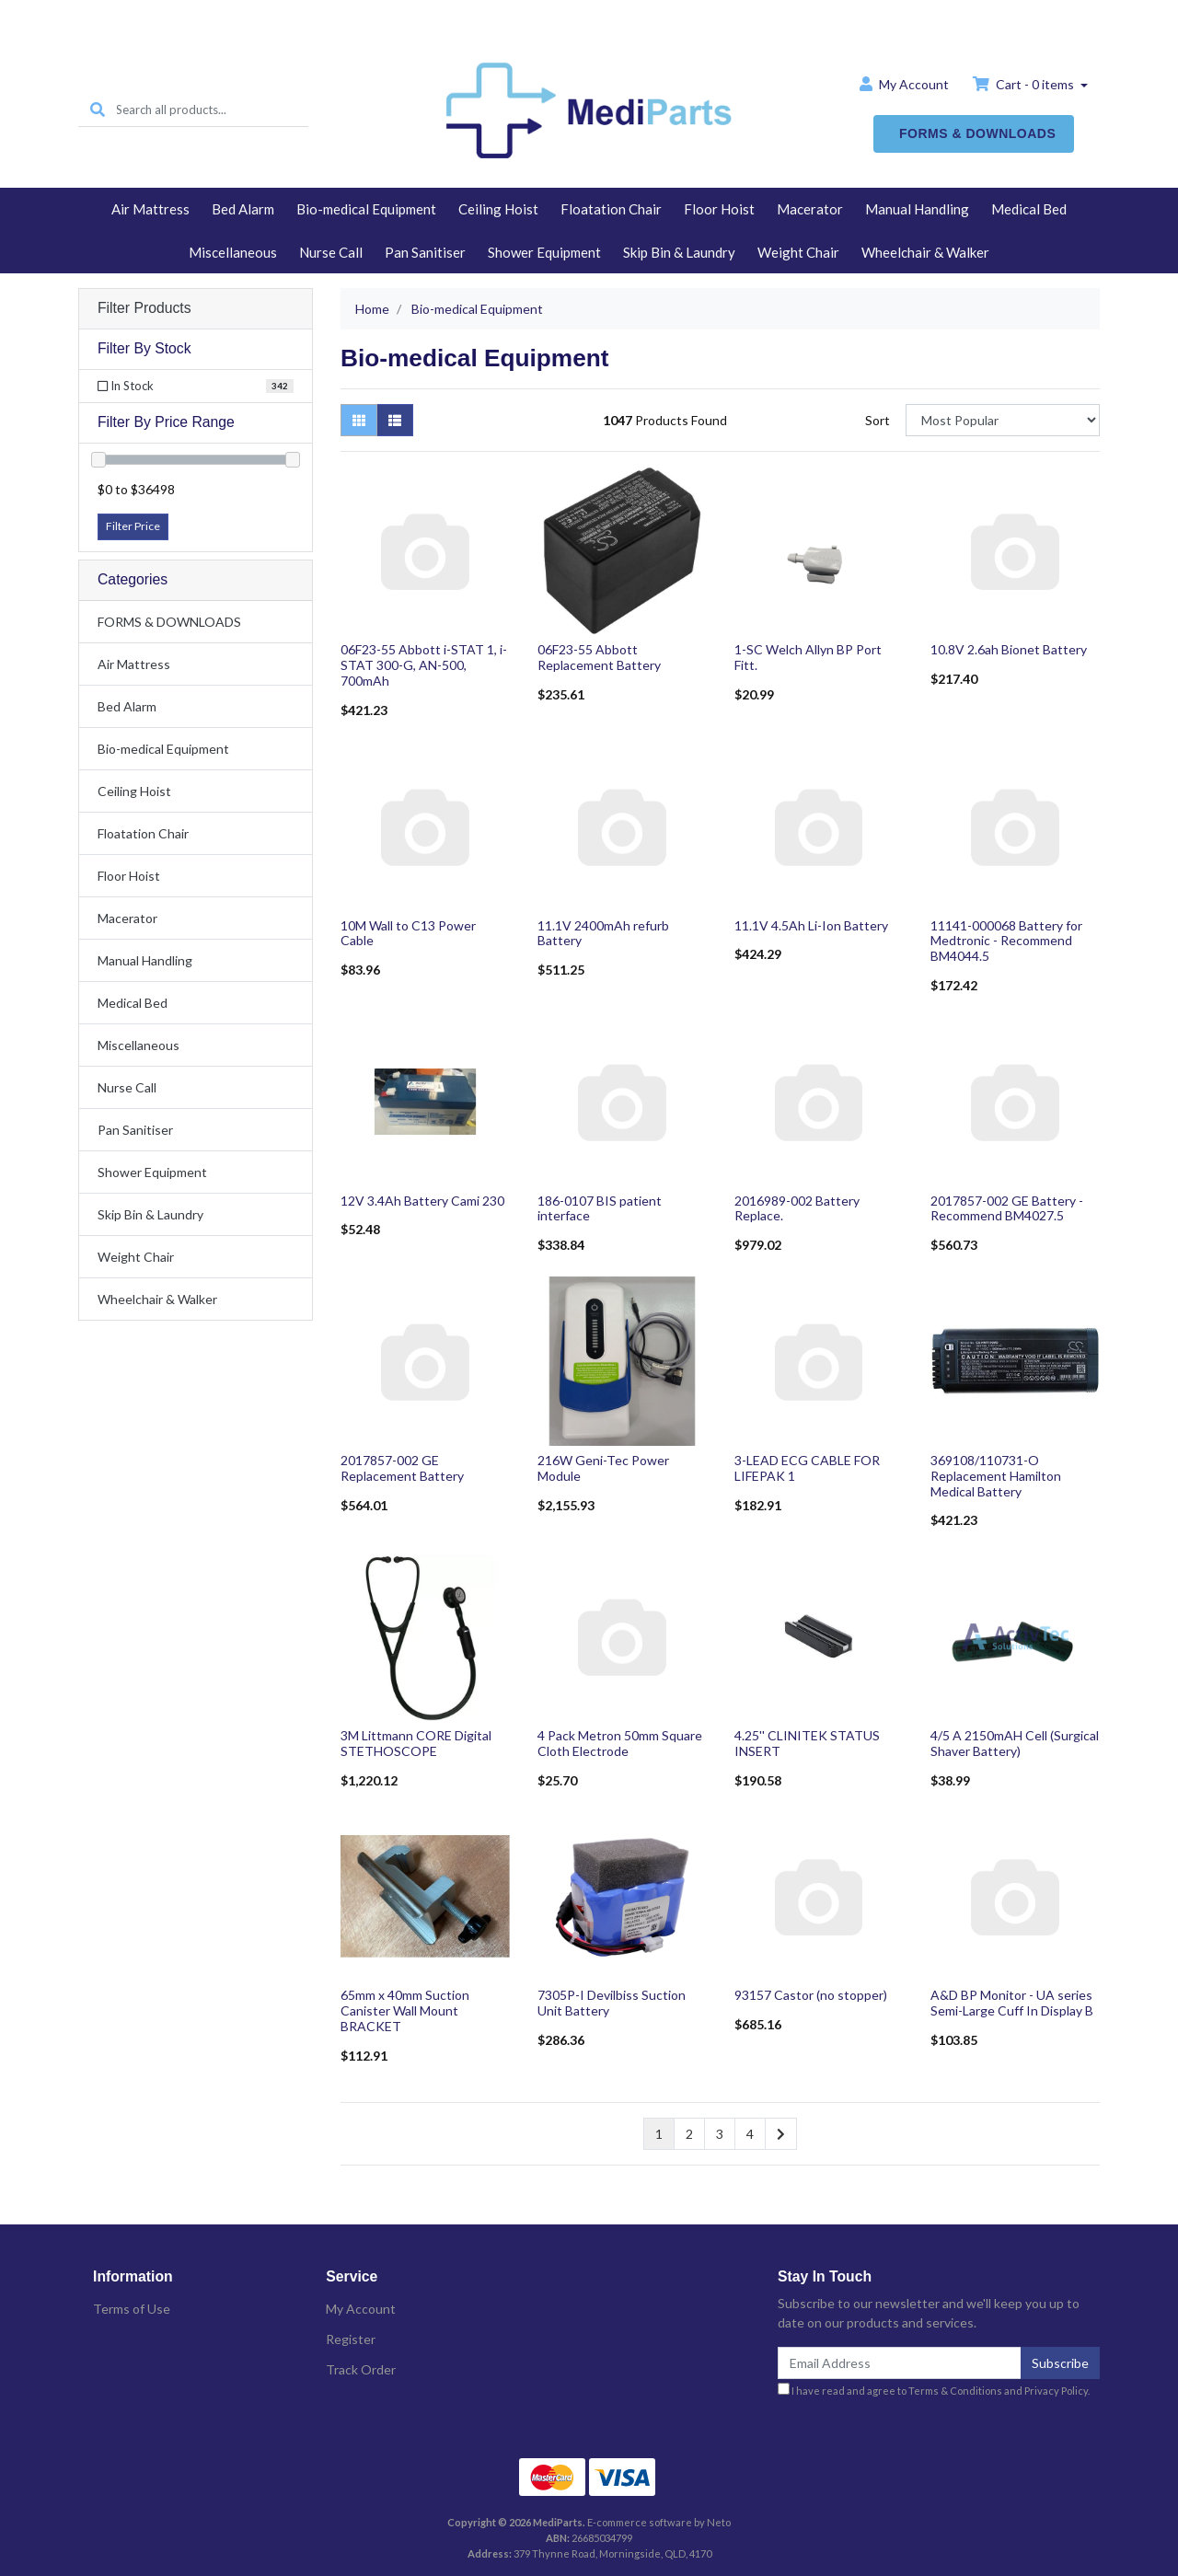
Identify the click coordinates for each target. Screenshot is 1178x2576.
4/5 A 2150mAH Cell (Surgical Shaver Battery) (1014, 1743)
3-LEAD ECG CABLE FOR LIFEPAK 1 (807, 1468)
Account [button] (904, 84)
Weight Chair (798, 252)
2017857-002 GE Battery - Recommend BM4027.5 (1006, 1208)
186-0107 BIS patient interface (599, 1208)
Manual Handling (917, 209)
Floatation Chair (611, 209)
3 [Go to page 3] (719, 2134)
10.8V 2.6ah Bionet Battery (1008, 649)
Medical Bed (1029, 209)
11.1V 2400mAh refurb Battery (603, 933)
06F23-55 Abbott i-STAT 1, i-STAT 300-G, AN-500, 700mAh (424, 664)
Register (350, 2339)
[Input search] (212, 110)
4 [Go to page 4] (750, 2134)
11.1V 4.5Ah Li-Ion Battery (811, 925)
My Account (361, 2308)
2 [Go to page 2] (689, 2134)
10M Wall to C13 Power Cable (408, 933)
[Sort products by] (1003, 420)
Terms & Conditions (955, 2391)
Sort (877, 420)
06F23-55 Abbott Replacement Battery (599, 657)
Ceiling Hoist (498, 209)
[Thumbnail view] (359, 420)
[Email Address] (900, 2363)
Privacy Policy (1056, 2391)
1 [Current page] (659, 2134)
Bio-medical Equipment (366, 209)
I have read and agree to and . (934, 2390)
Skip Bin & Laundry (679, 252)
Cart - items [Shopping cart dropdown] (1025, 84)
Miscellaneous (233, 252)
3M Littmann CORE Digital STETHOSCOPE (416, 1743)
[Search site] (97, 110)
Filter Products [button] (144, 308)
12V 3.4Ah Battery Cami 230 (422, 1200)
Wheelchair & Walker (925, 252)
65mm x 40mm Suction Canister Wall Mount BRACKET (405, 2010)
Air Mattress (150, 209)
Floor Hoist (719, 209)
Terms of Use (131, 2308)
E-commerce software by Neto (659, 2522)
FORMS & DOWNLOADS (977, 133)
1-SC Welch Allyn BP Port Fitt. (808, 657)
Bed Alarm (243, 209)
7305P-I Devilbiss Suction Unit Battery (611, 2002)
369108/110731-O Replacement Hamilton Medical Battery (995, 1475)
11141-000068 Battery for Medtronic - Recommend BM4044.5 (1006, 941)
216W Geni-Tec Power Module (603, 1468)
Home (589, 15)
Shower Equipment (544, 252)
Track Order (361, 2369)
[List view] (394, 420)
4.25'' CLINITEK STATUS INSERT (807, 1743)
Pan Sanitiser (425, 252)
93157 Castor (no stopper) (810, 1995)
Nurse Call (331, 252)
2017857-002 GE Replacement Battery (402, 1468)
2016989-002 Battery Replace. (797, 1208)
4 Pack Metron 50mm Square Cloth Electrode (619, 1743)
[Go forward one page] (781, 2134)
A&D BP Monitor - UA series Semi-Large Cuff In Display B (1011, 2002)
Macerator (810, 209)
